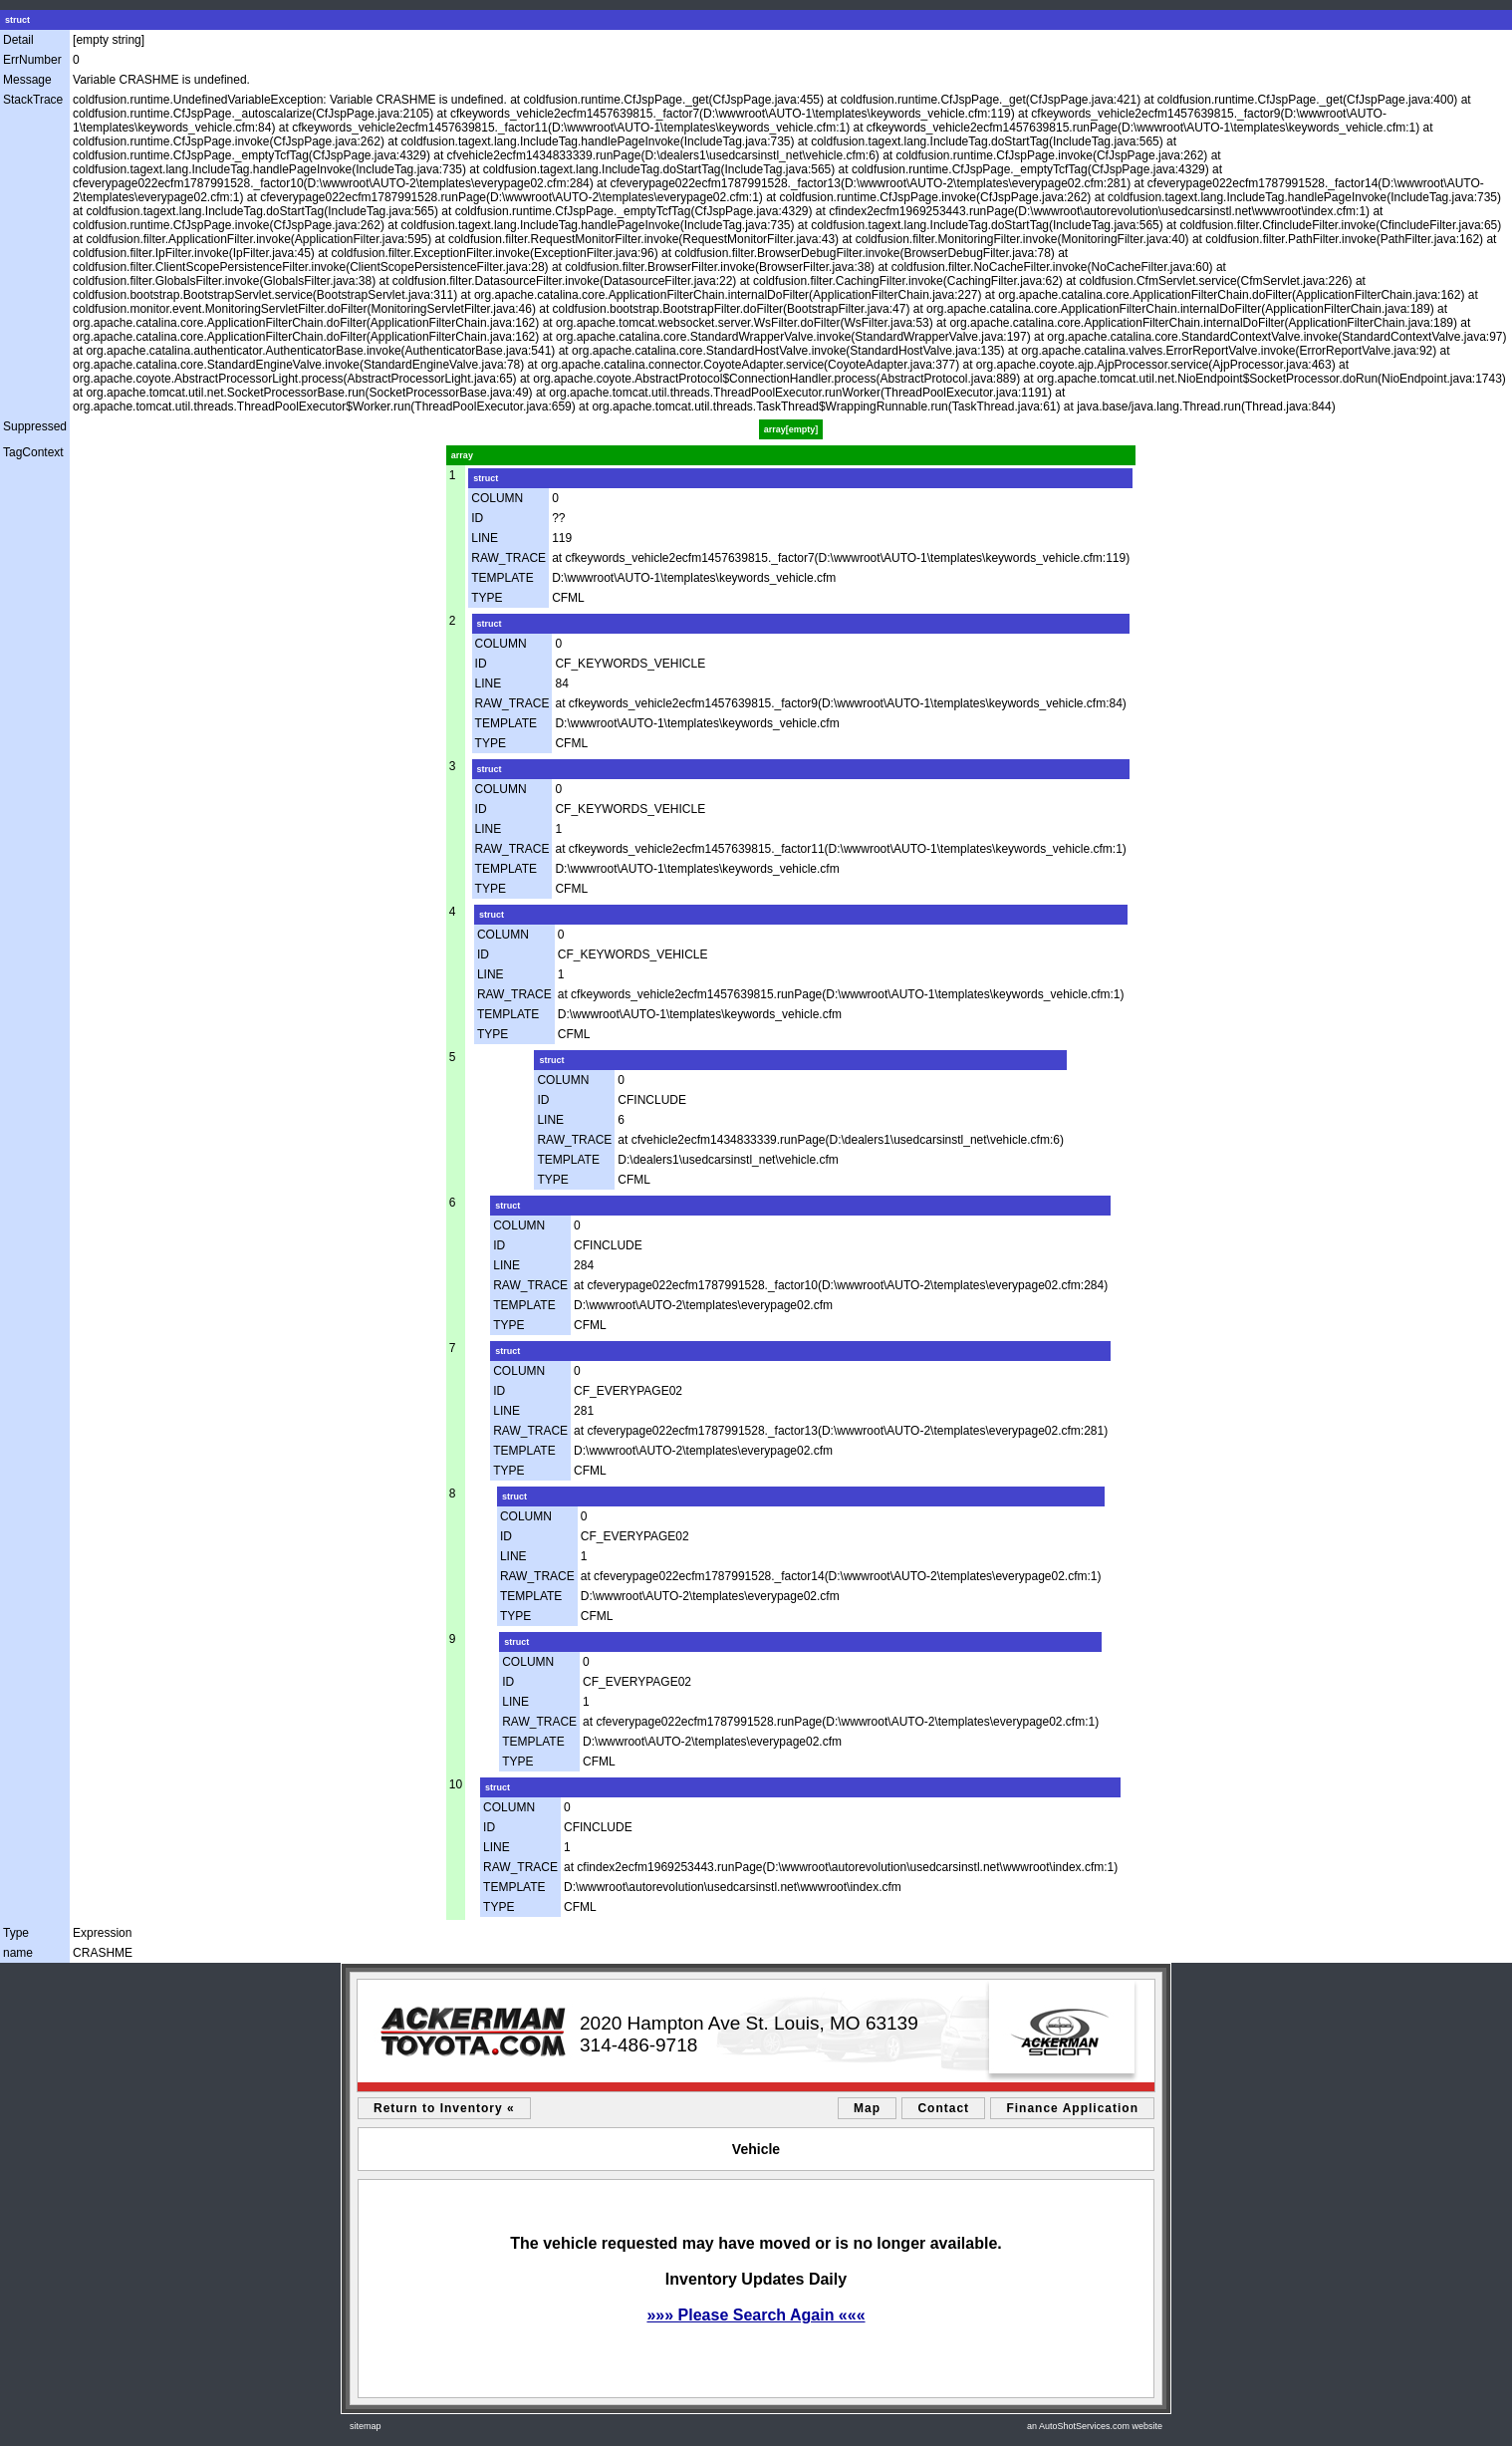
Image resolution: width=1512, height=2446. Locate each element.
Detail (18, 40)
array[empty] (791, 429)
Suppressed (35, 426)
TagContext (33, 452)
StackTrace (33, 100)
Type (16, 1933)
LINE (484, 538)
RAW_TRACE (508, 558)
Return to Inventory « (444, 2108)
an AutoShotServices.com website (1094, 2426)
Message (27, 80)
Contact (943, 2108)
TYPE (486, 598)
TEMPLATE (502, 578)
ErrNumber (32, 60)
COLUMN (497, 498)
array (462, 455)
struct (17, 20)
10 (455, 1784)
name (18, 1953)
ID (477, 518)
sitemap (365, 2426)
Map (867, 2108)
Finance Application (1072, 2108)
